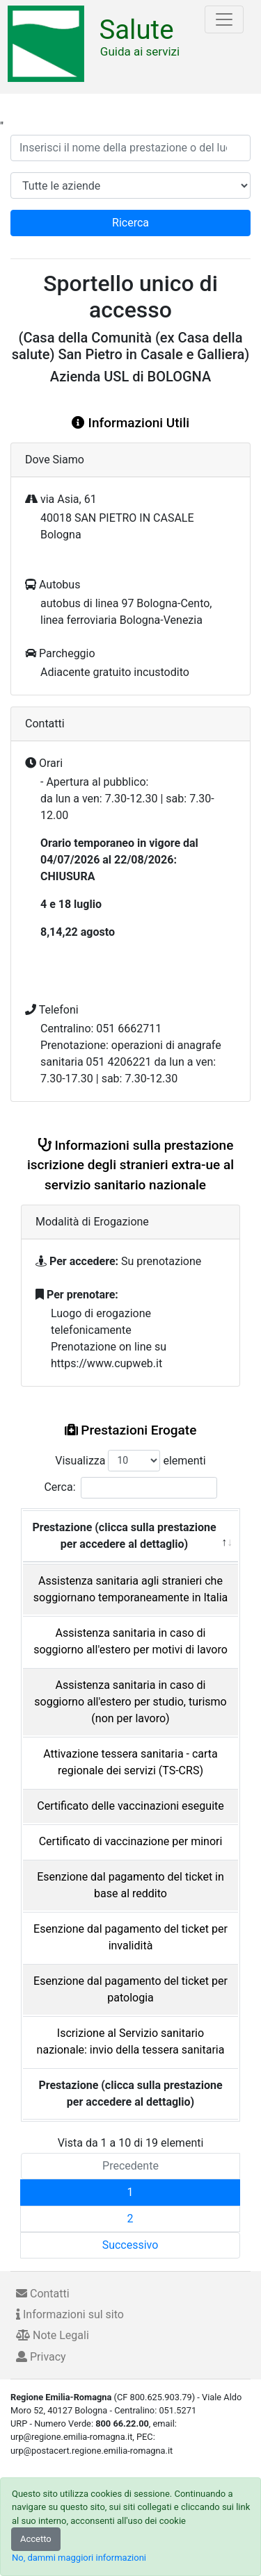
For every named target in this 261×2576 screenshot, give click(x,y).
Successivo (130, 2245)
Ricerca (130, 222)
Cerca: (130, 1487)
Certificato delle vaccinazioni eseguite (130, 1806)
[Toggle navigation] (224, 19)
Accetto (36, 2539)
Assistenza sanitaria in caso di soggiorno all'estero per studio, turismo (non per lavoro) (130, 1701)
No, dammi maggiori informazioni (79, 2557)
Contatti (43, 2293)
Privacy (41, 2356)
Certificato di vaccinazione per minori (131, 1841)
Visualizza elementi (130, 1460)
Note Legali (52, 2335)
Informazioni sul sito (70, 2314)
